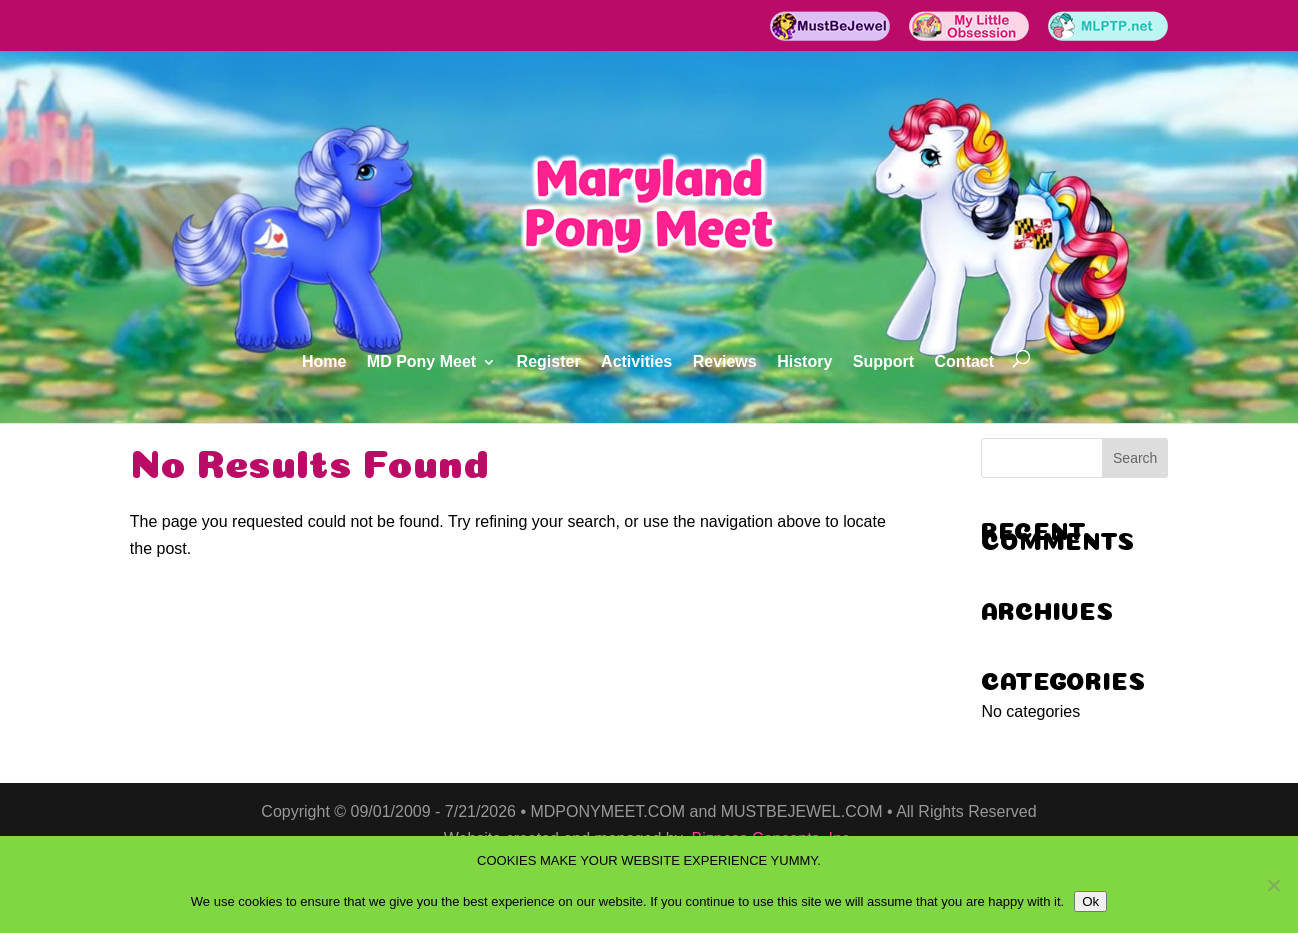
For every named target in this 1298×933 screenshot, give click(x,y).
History (804, 362)
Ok (1090, 901)
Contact (965, 362)
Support (883, 362)
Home (324, 362)
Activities (636, 362)
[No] (1273, 885)
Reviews (725, 362)
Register (549, 362)
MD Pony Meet (421, 362)
